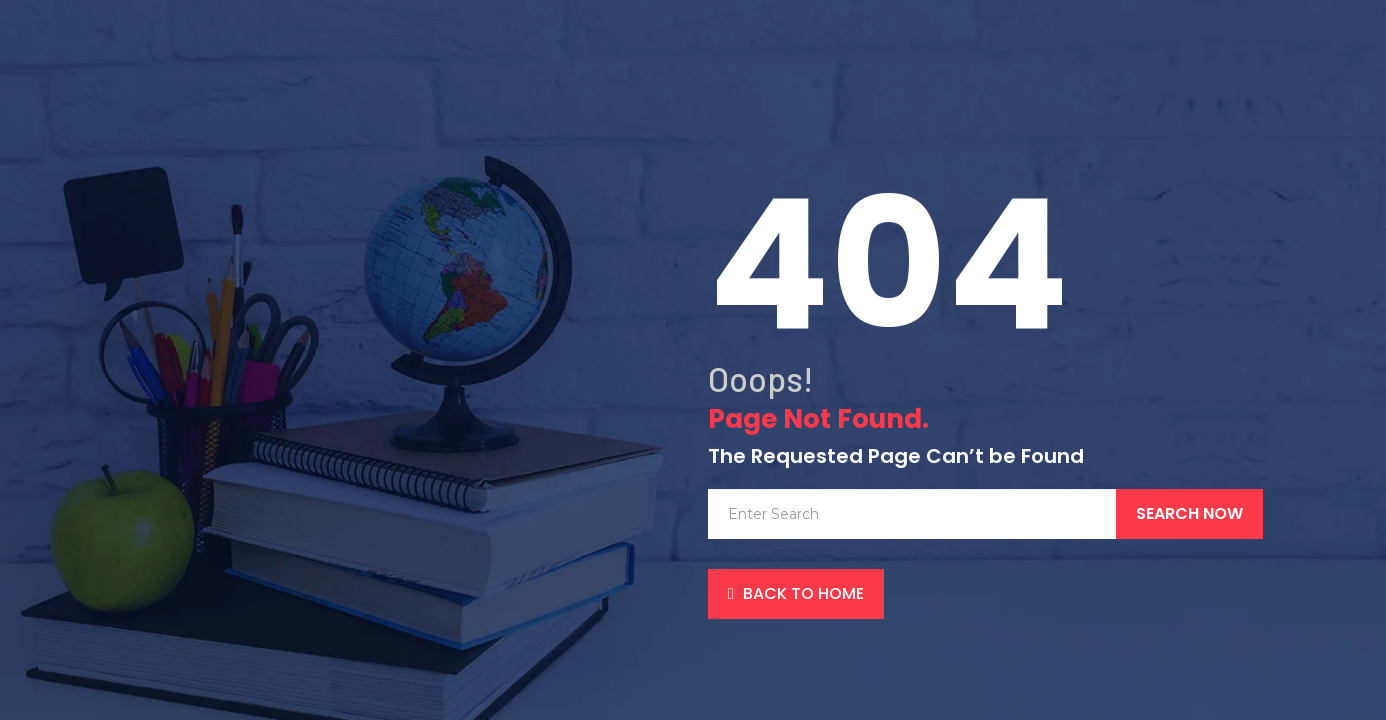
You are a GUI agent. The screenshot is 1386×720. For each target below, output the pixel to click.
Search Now (1189, 513)
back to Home (796, 593)
